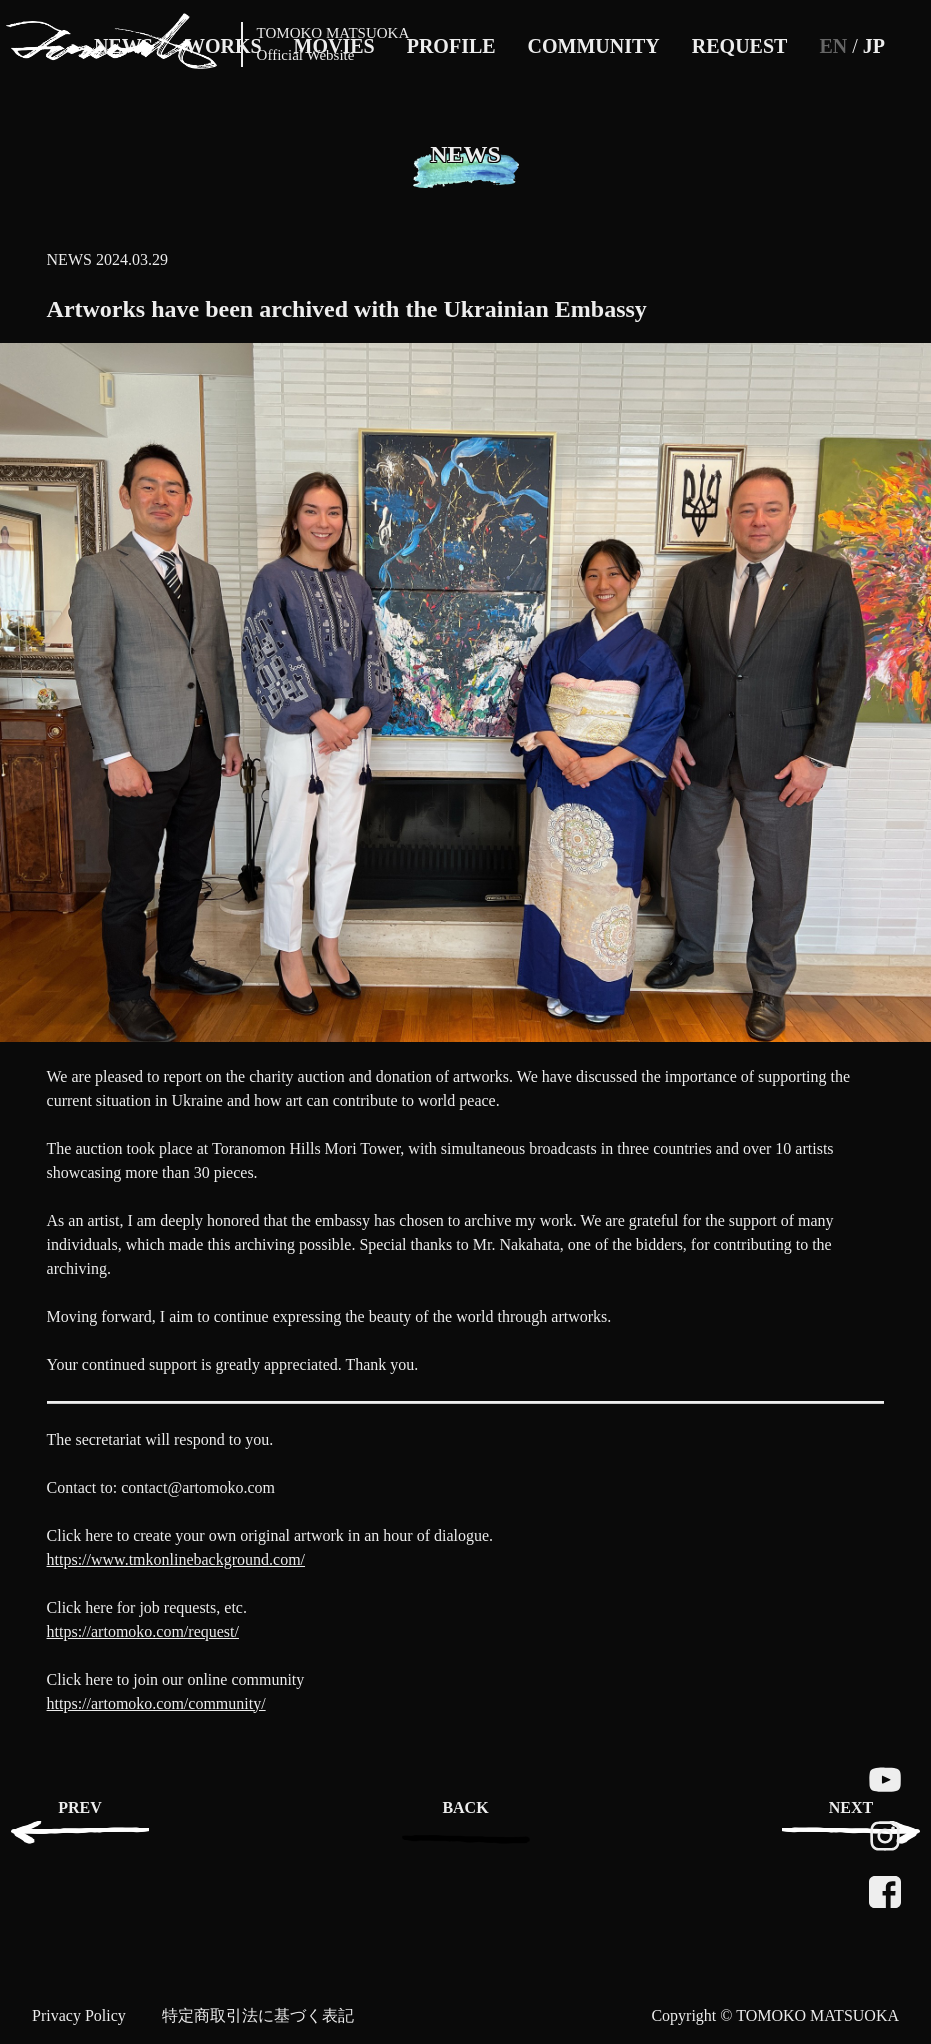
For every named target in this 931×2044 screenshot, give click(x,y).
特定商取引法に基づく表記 (258, 2015)
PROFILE (451, 46)
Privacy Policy (79, 2015)
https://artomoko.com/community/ (156, 1703)
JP (874, 46)
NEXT (851, 1807)
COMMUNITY (594, 46)
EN (833, 46)
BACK (465, 1807)
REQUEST (740, 46)
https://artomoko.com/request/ (143, 1631)
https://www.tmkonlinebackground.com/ (176, 1559)
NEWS (69, 259)
